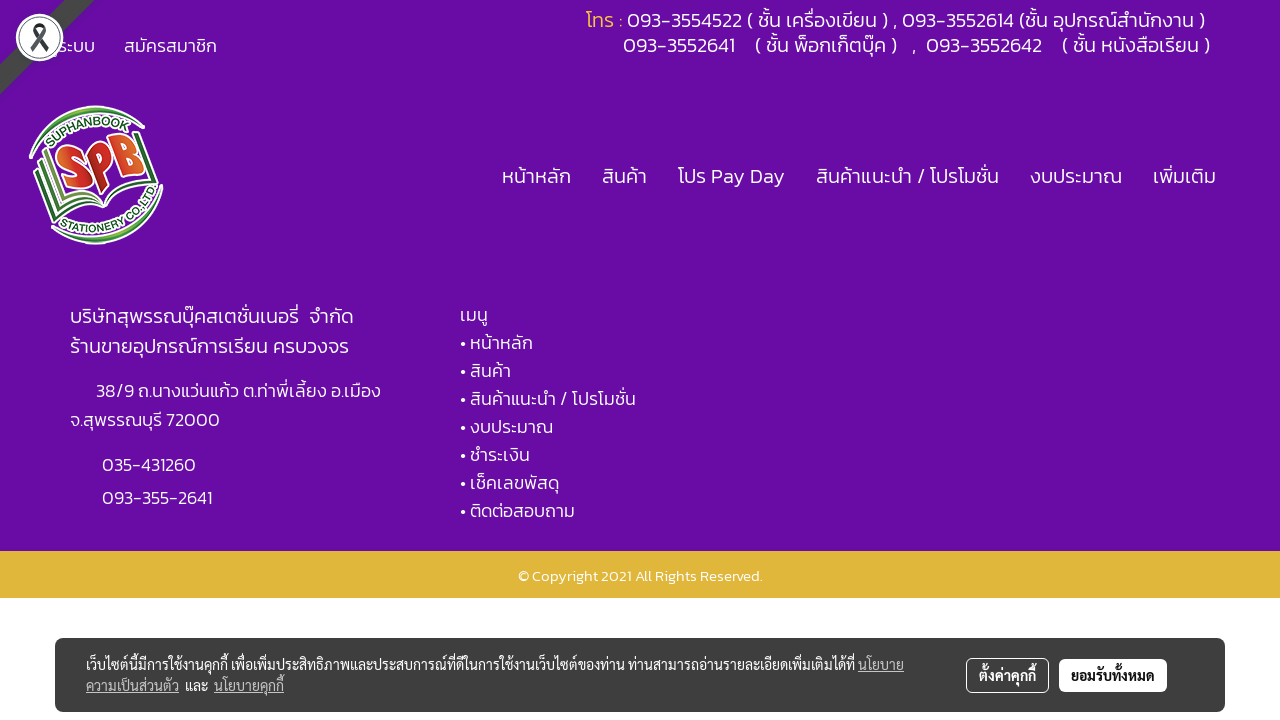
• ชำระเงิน (495, 454)
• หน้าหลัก (496, 342)
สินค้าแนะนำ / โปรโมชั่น (907, 176)
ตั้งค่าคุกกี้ (1007, 675)
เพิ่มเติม (1184, 176)
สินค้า (624, 176)
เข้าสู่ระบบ (59, 45)
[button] (1249, 176)
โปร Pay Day (731, 176)
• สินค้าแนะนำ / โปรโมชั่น (548, 398)
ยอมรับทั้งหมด (1113, 675)
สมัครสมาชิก (170, 45)
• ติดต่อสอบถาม (517, 510)
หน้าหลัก (536, 176)
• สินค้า (485, 370)
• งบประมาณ (506, 426)
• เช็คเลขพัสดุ (509, 482)
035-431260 (151, 464)
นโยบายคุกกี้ (249, 685)
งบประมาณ (1076, 176)
